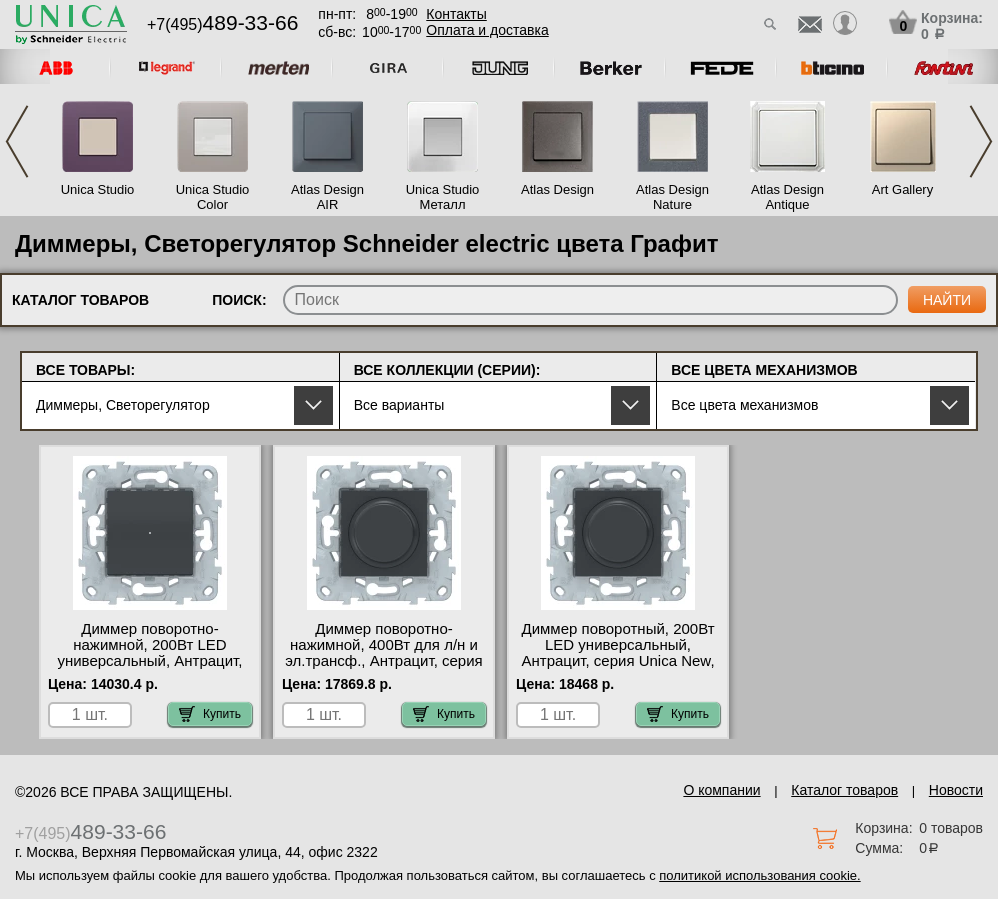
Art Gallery (902, 189)
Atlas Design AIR (327, 197)
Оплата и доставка (487, 30)
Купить (210, 714)
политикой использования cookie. (759, 875)
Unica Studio (98, 189)
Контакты (456, 14)
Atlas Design (557, 189)
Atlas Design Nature (672, 197)
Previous (17, 141)
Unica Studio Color (213, 197)
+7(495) (222, 24)
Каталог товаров (844, 790)
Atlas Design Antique (787, 197)
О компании (721, 790)
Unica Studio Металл (443, 197)
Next (981, 141)
